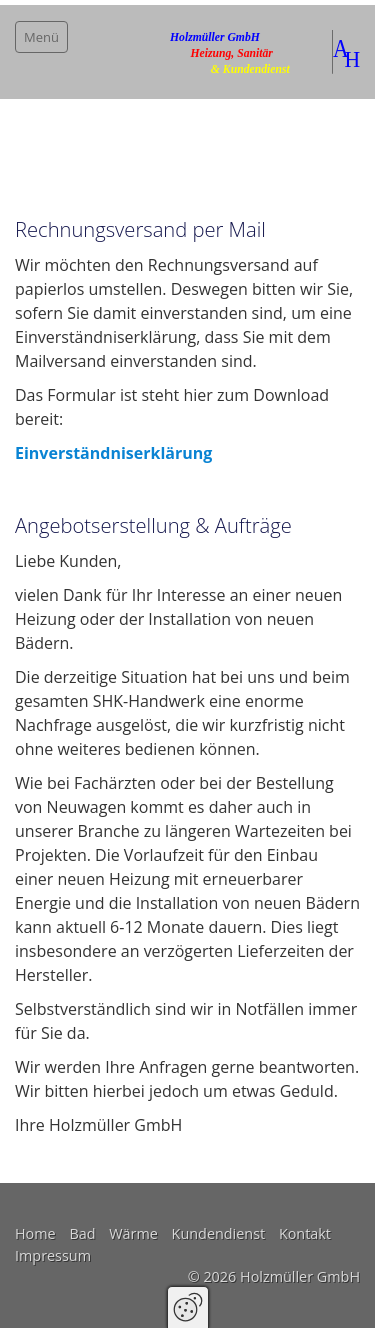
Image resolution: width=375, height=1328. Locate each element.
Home (35, 1233)
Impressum (53, 1255)
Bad (82, 1233)
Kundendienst (219, 1233)
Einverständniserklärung (113, 453)
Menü (41, 37)
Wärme (133, 1233)
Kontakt (305, 1233)
